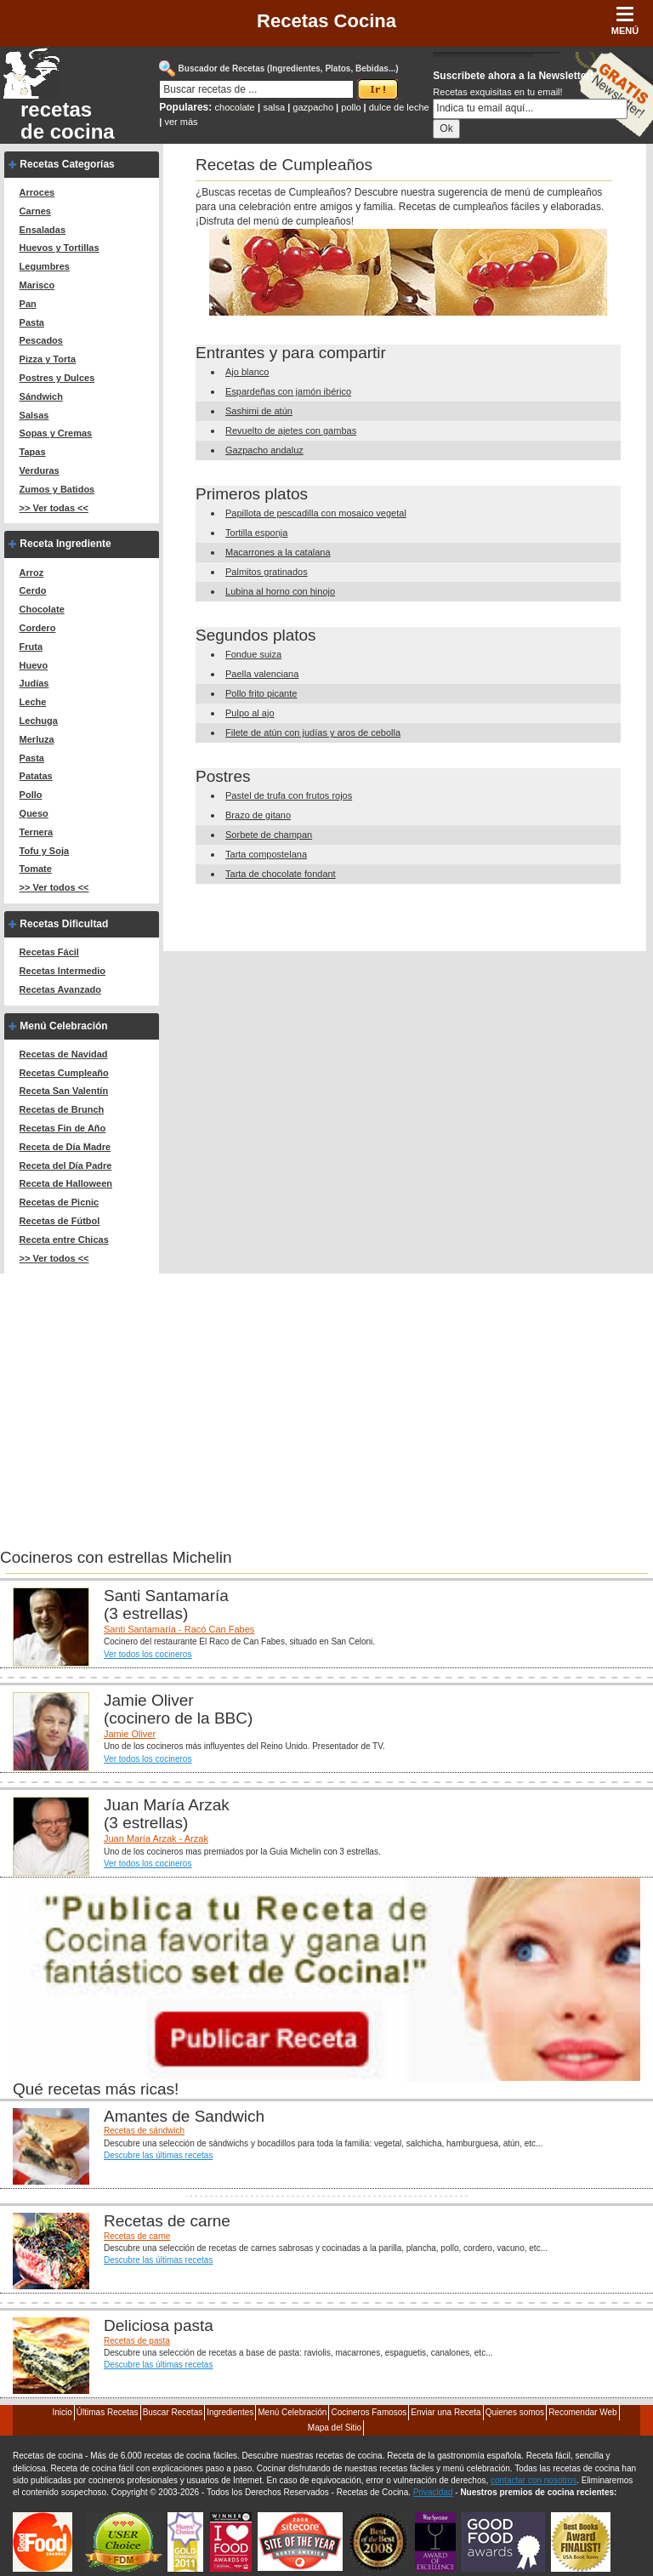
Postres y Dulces (57, 378)
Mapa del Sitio (334, 2427)
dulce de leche (399, 107)
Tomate (36, 868)
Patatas (36, 776)
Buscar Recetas (173, 2412)
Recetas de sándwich (144, 2130)
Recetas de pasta (137, 2340)
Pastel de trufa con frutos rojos (288, 795)
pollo (351, 107)
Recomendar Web (582, 2412)
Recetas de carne (137, 2236)
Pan (28, 304)
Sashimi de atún (258, 411)
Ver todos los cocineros (147, 1654)
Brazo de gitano (258, 815)
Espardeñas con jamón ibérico (288, 391)
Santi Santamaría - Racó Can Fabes (179, 1629)
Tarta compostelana (266, 854)
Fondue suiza (253, 654)
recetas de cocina (67, 121)
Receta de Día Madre (65, 1147)
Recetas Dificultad (64, 924)
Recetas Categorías (67, 164)
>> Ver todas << (54, 508)
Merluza (37, 739)
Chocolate (42, 609)
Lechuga (39, 720)
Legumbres (45, 266)
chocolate (235, 107)
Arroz (32, 572)
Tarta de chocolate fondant (280, 874)
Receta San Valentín (64, 1091)
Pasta (32, 322)
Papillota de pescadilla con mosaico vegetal (315, 513)
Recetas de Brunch (62, 1109)
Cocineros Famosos (368, 2412)
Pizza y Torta (48, 359)
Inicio (61, 2412)
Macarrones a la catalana (278, 552)
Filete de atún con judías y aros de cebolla (312, 732)
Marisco (37, 285)
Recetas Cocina (326, 20)
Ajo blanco (247, 372)
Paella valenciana (261, 674)
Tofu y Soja (44, 851)
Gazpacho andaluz (264, 450)
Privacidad (433, 2492)
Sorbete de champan (268, 834)
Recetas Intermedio (62, 971)
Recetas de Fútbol (60, 1221)
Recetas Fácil (49, 952)
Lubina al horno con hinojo (280, 591)
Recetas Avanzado (60, 989)
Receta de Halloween (66, 1183)
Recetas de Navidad (64, 1054)
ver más (180, 122)
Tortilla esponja (256, 532)
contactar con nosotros (533, 2480)
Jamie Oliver (130, 1734)
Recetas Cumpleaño (64, 1073)
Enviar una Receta (445, 2412)
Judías (34, 683)
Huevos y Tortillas (59, 247)
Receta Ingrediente (65, 544)
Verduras (40, 470)
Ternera (37, 832)
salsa (274, 107)
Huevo (34, 665)
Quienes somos (514, 2412)
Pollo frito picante (261, 693)
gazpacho (312, 107)
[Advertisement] (143, 1393)
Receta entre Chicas (64, 1239)
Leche (33, 702)
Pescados (41, 340)
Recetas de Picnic (59, 1202)
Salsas (34, 415)
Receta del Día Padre (66, 1165)
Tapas (33, 452)
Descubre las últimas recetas (158, 2155)
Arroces (37, 192)
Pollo (31, 794)
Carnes (35, 211)
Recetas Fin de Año (63, 1128)
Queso (34, 813)
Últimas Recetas (108, 2412)
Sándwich (41, 396)
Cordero (38, 628)
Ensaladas (42, 230)
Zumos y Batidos (57, 489)
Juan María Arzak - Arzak (156, 1838)
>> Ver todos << (54, 887)
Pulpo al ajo (250, 713)
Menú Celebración (63, 1026)
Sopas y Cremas (56, 433)
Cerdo (33, 590)
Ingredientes (230, 2412)
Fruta (31, 646)
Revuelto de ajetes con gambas (290, 430)
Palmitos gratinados (266, 572)
